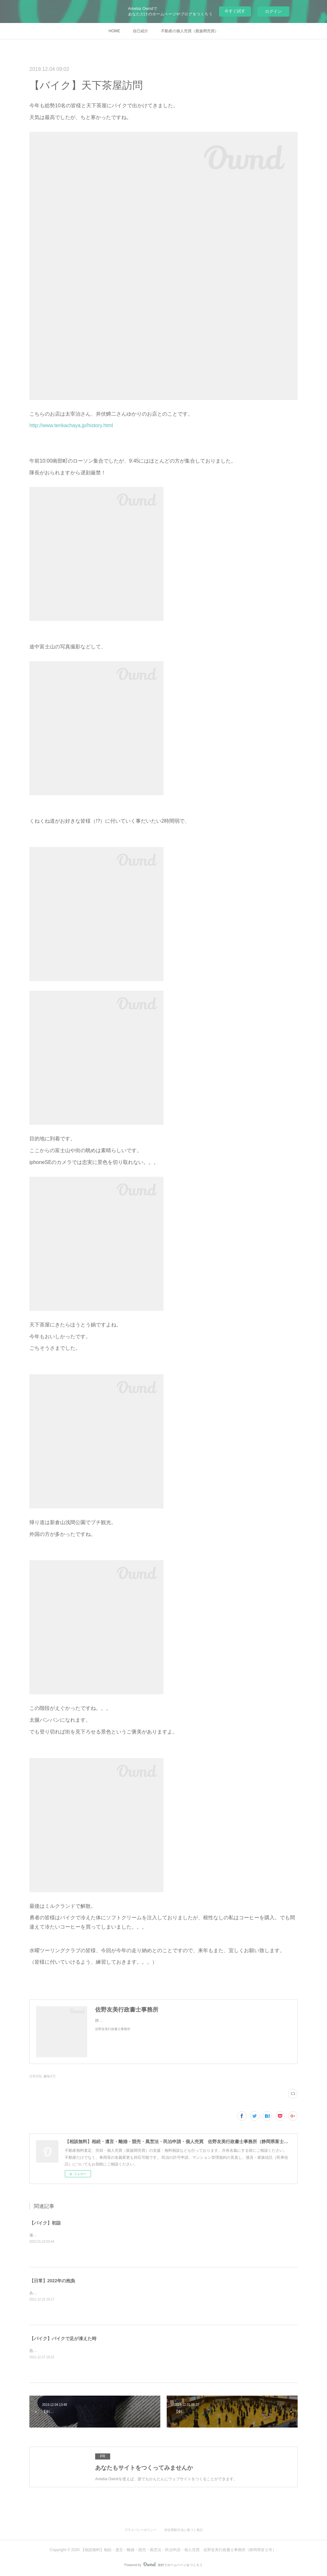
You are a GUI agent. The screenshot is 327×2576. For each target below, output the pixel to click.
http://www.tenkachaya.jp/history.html (71, 425)
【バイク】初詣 (45, 2222)
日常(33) (35, 2076)
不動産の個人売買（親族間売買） (189, 31)
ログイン (273, 11)
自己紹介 (140, 31)
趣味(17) (49, 2076)
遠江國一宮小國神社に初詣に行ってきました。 (69, 2235)
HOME (114, 31)
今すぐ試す (234, 11)
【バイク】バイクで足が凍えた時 (62, 2338)
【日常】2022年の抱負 (52, 2280)
